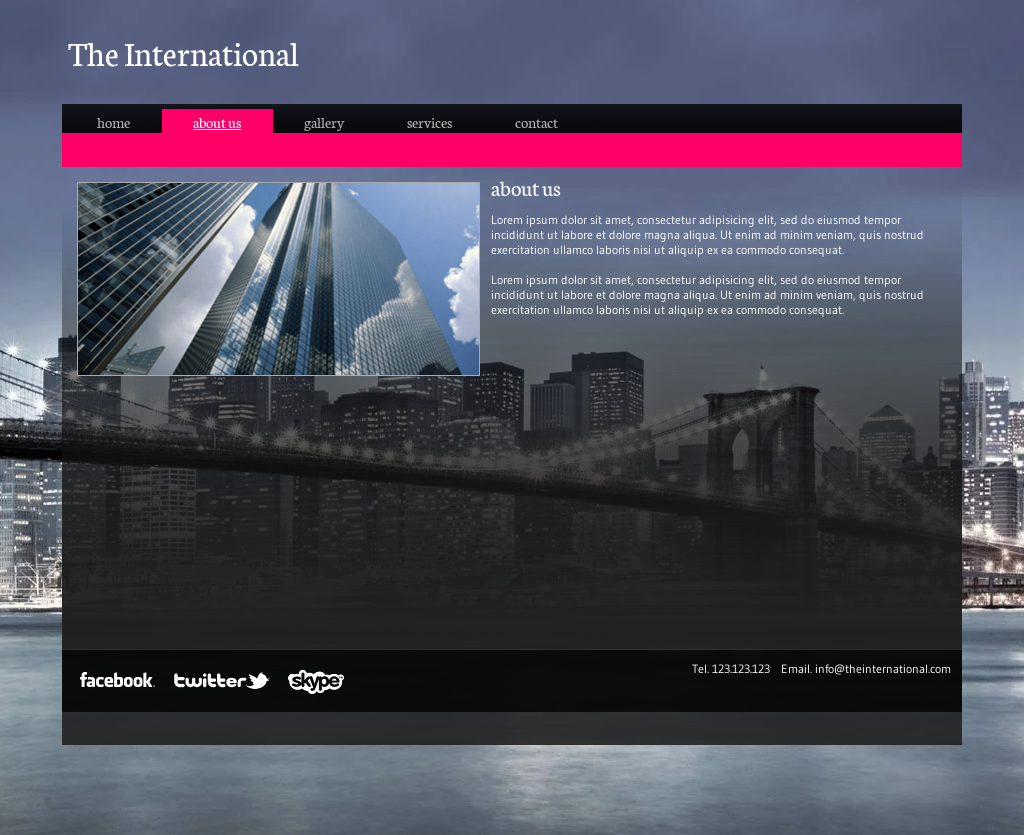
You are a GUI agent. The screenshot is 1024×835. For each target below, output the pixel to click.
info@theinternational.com (883, 668)
